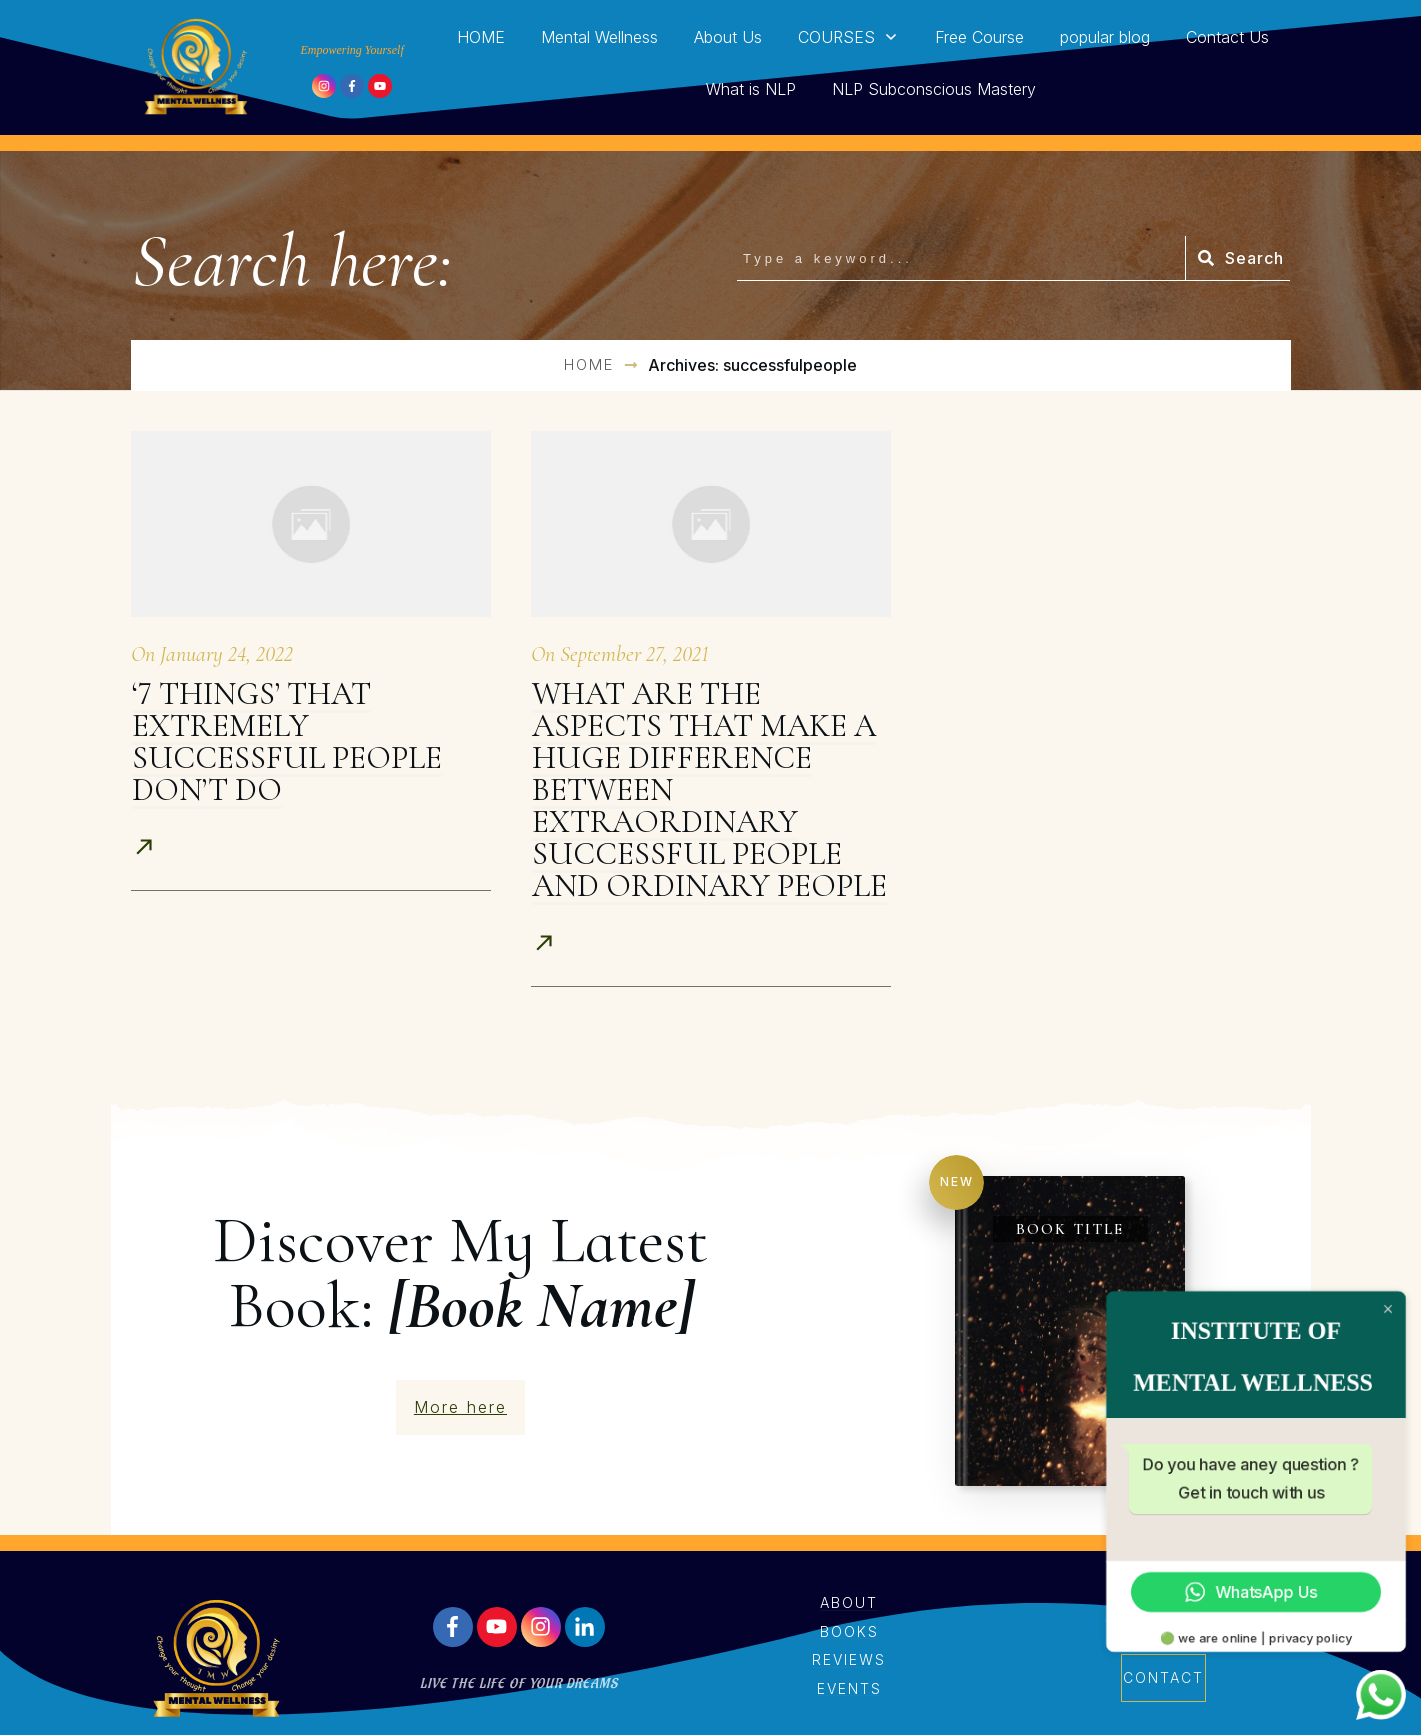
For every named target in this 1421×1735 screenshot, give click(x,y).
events (849, 1688)
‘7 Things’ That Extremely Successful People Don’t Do (287, 741)
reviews (849, 1659)
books (849, 1631)
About (849, 1602)
